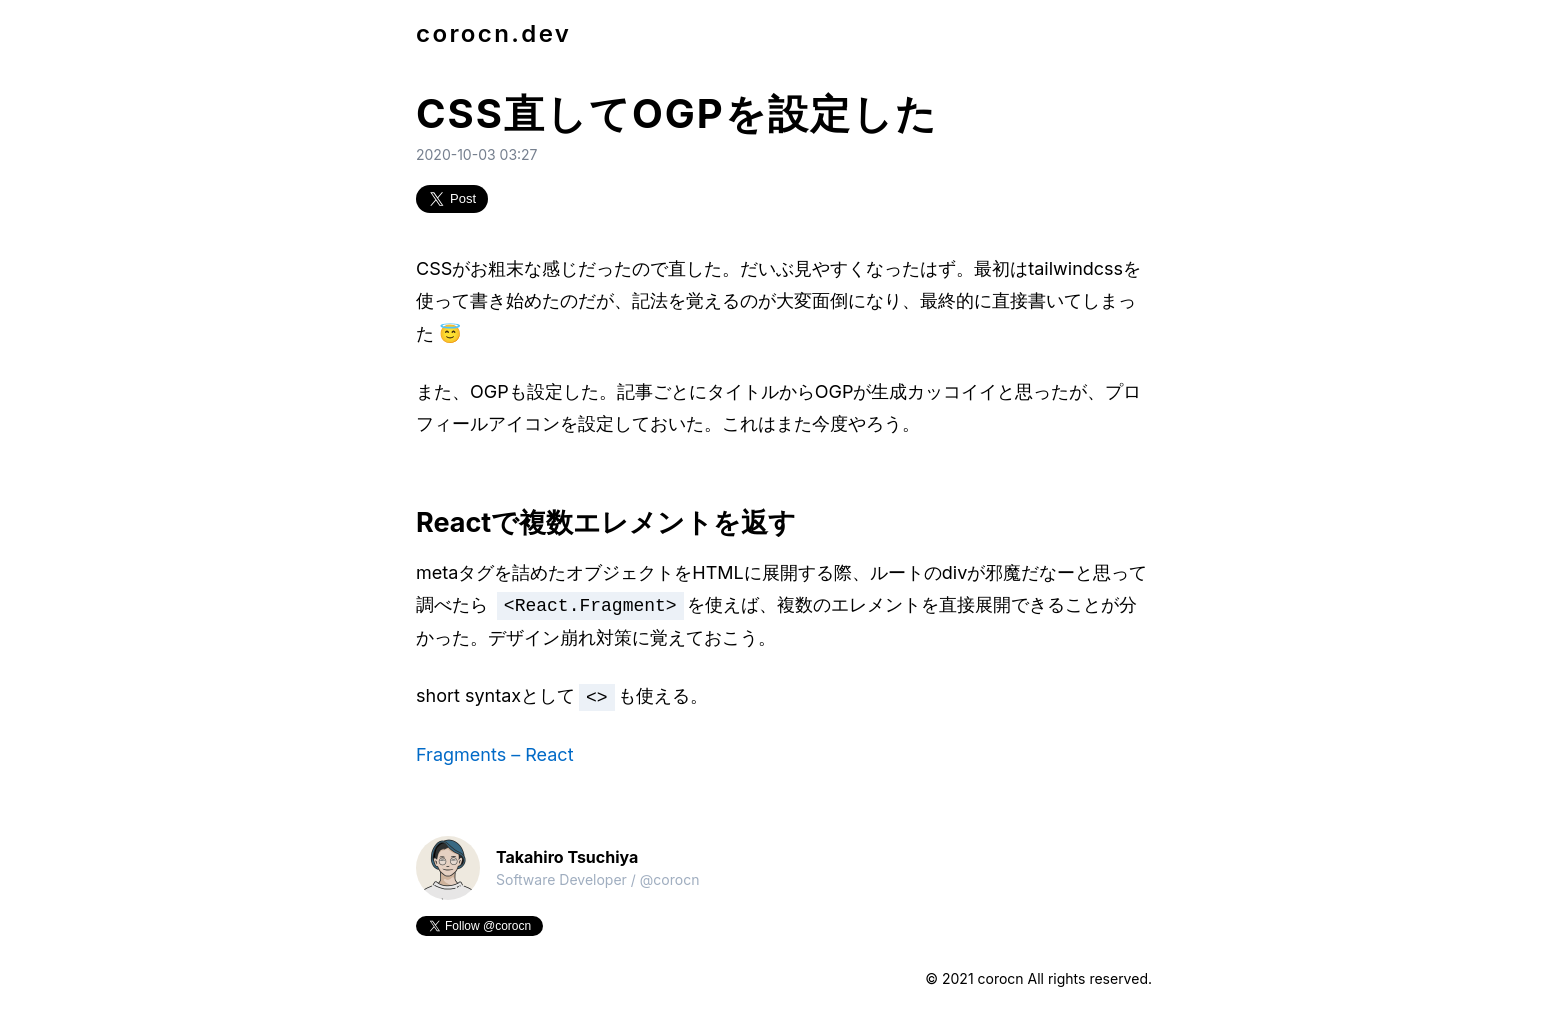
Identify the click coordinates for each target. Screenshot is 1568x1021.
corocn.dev (493, 33)
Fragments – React (495, 754)
